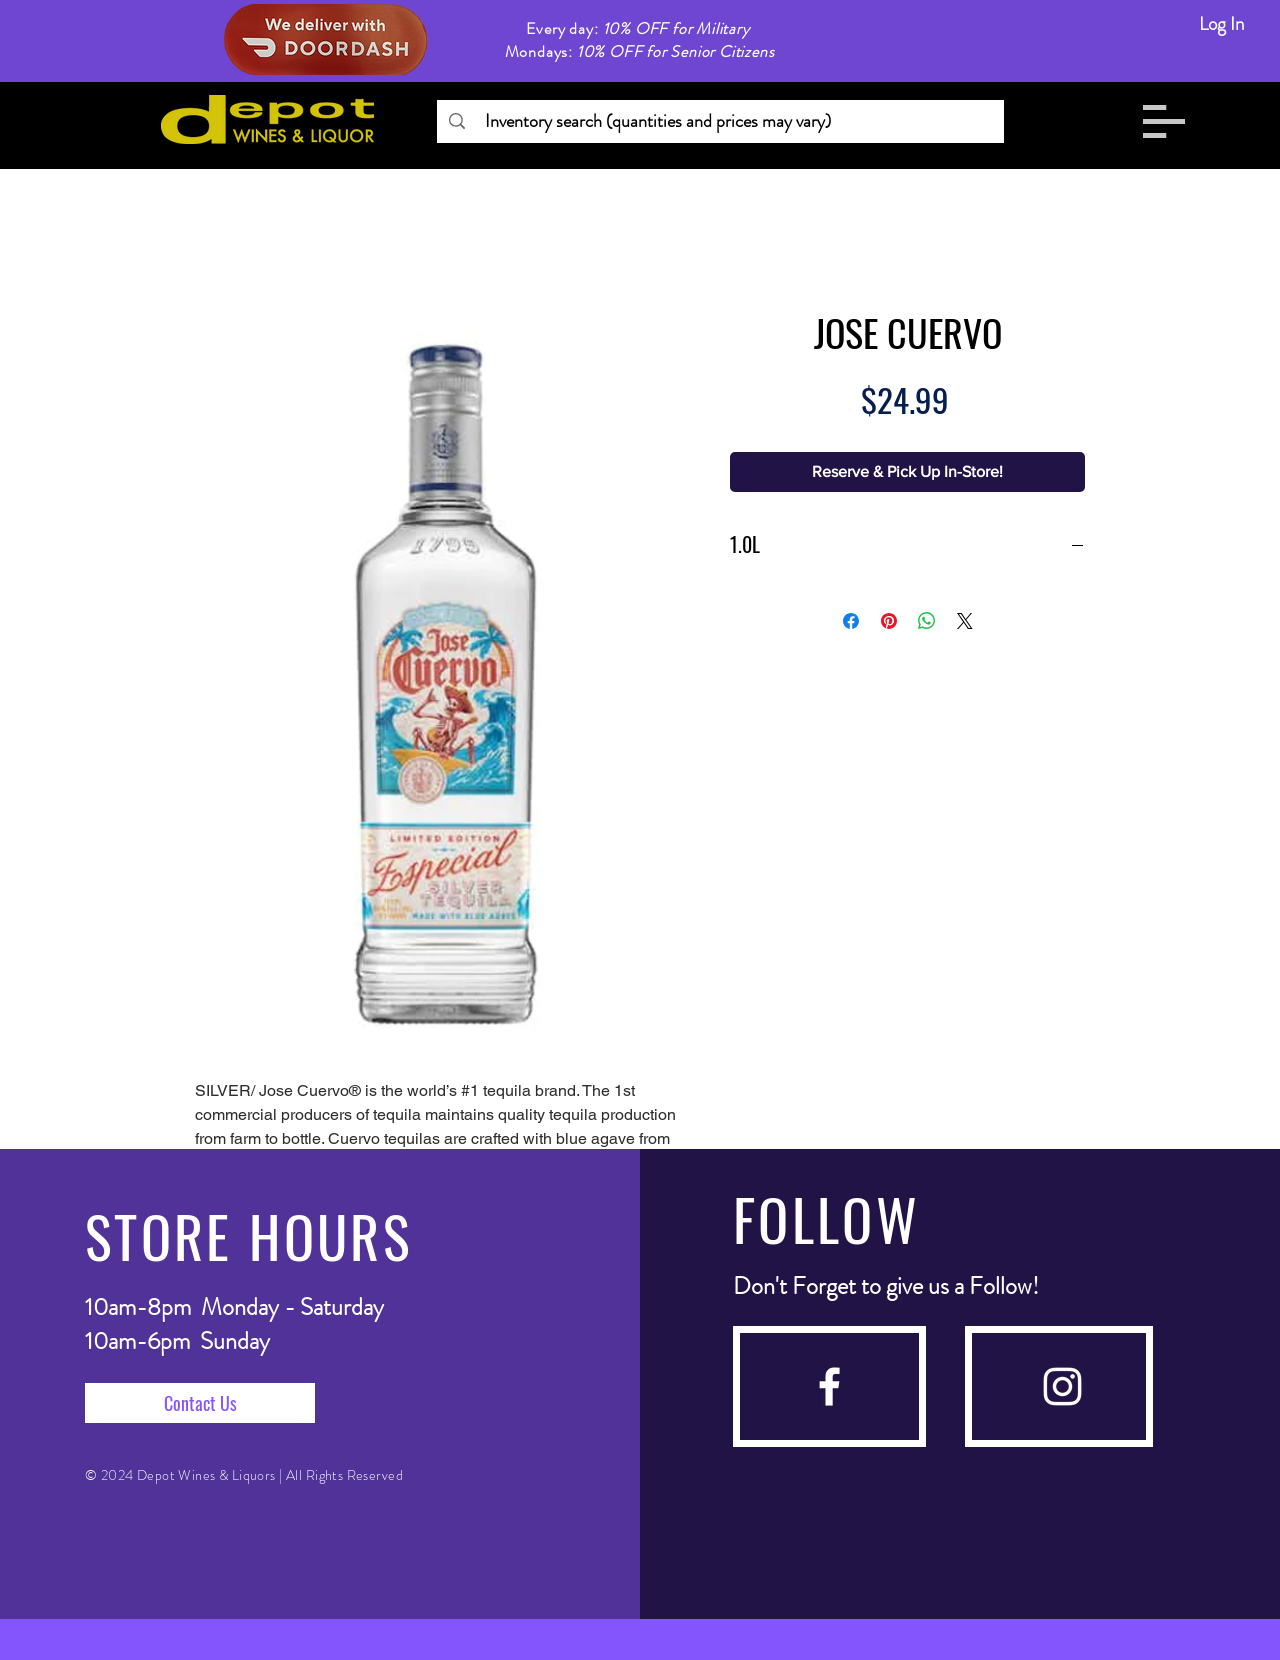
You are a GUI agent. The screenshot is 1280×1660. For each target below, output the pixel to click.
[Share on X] (965, 621)
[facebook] (829, 1386)
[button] (1164, 121)
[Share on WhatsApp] (927, 621)
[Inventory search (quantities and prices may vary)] (719, 121)
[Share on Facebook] (851, 621)
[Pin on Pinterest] (889, 621)
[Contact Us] (200, 1403)
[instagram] (1062, 1386)
